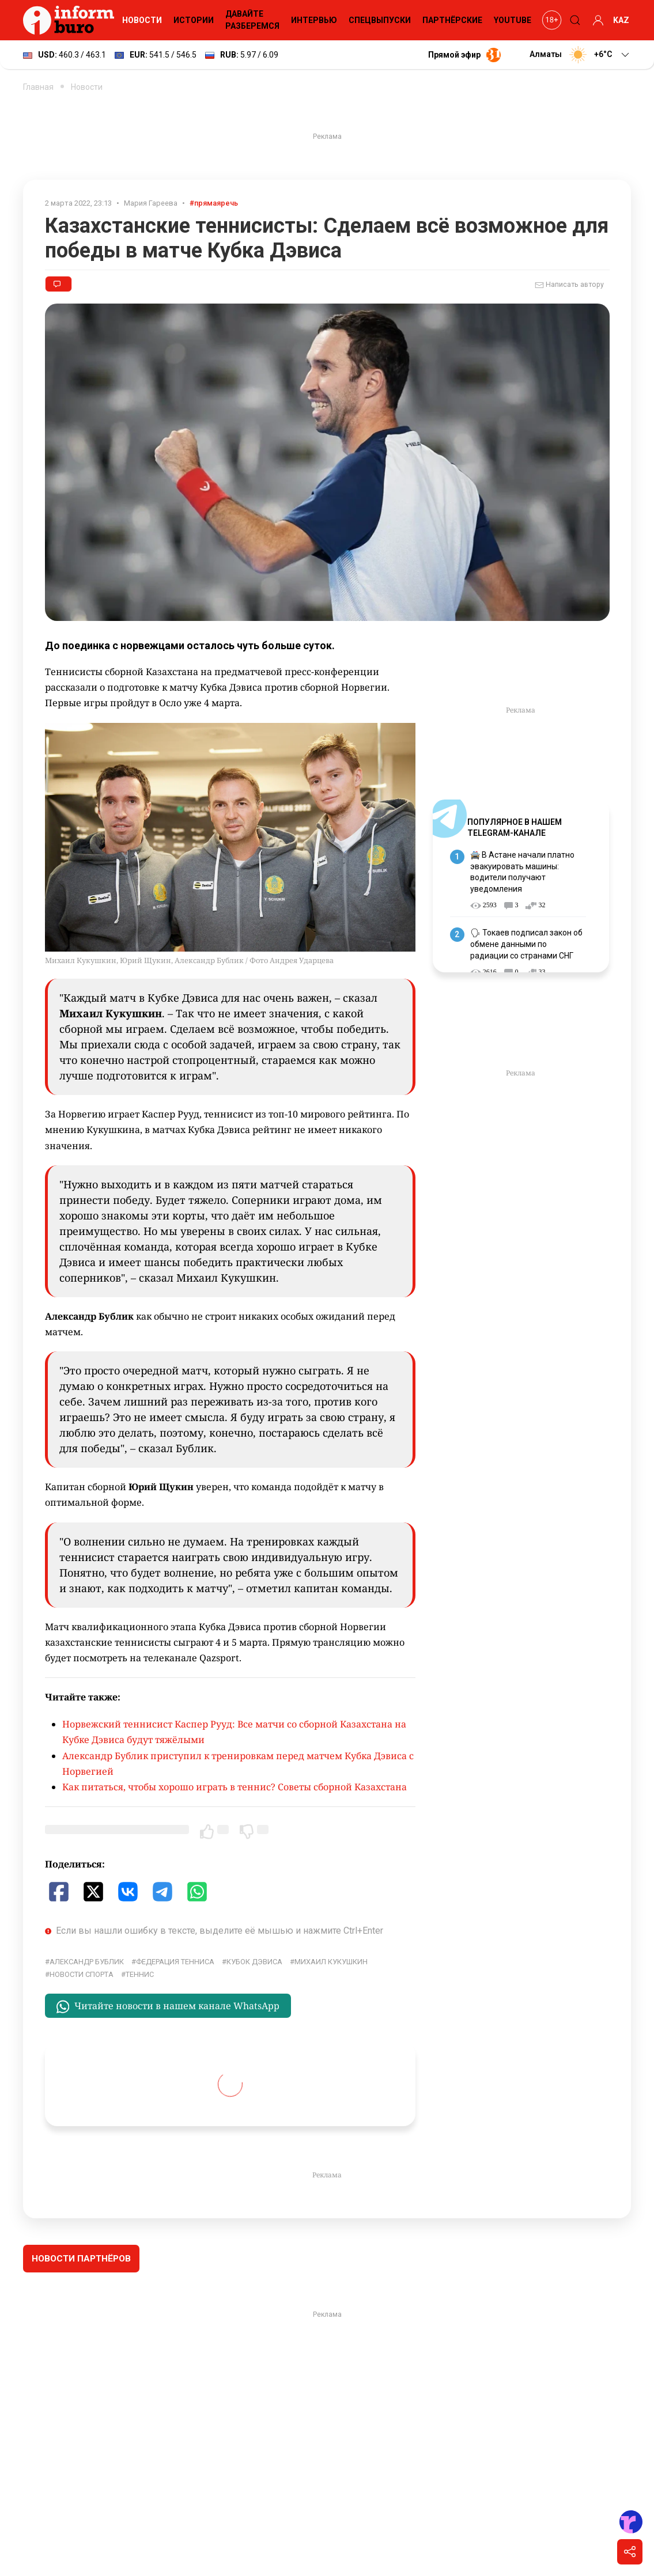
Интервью (314, 20)
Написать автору (569, 285)
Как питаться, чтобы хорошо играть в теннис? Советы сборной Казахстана (234, 1787)
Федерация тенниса (175, 1961)
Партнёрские (452, 20)
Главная (38, 87)
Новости (142, 20)
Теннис (140, 1974)
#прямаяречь (214, 203)
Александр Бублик (87, 1961)
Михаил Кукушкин (331, 1961)
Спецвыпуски (380, 20)
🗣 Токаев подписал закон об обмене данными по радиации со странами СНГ (526, 944)
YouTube (512, 20)
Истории (193, 20)
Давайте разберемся (252, 20)
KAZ (621, 20)
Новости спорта (82, 1974)
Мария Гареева (150, 203)
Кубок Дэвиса (254, 1961)
